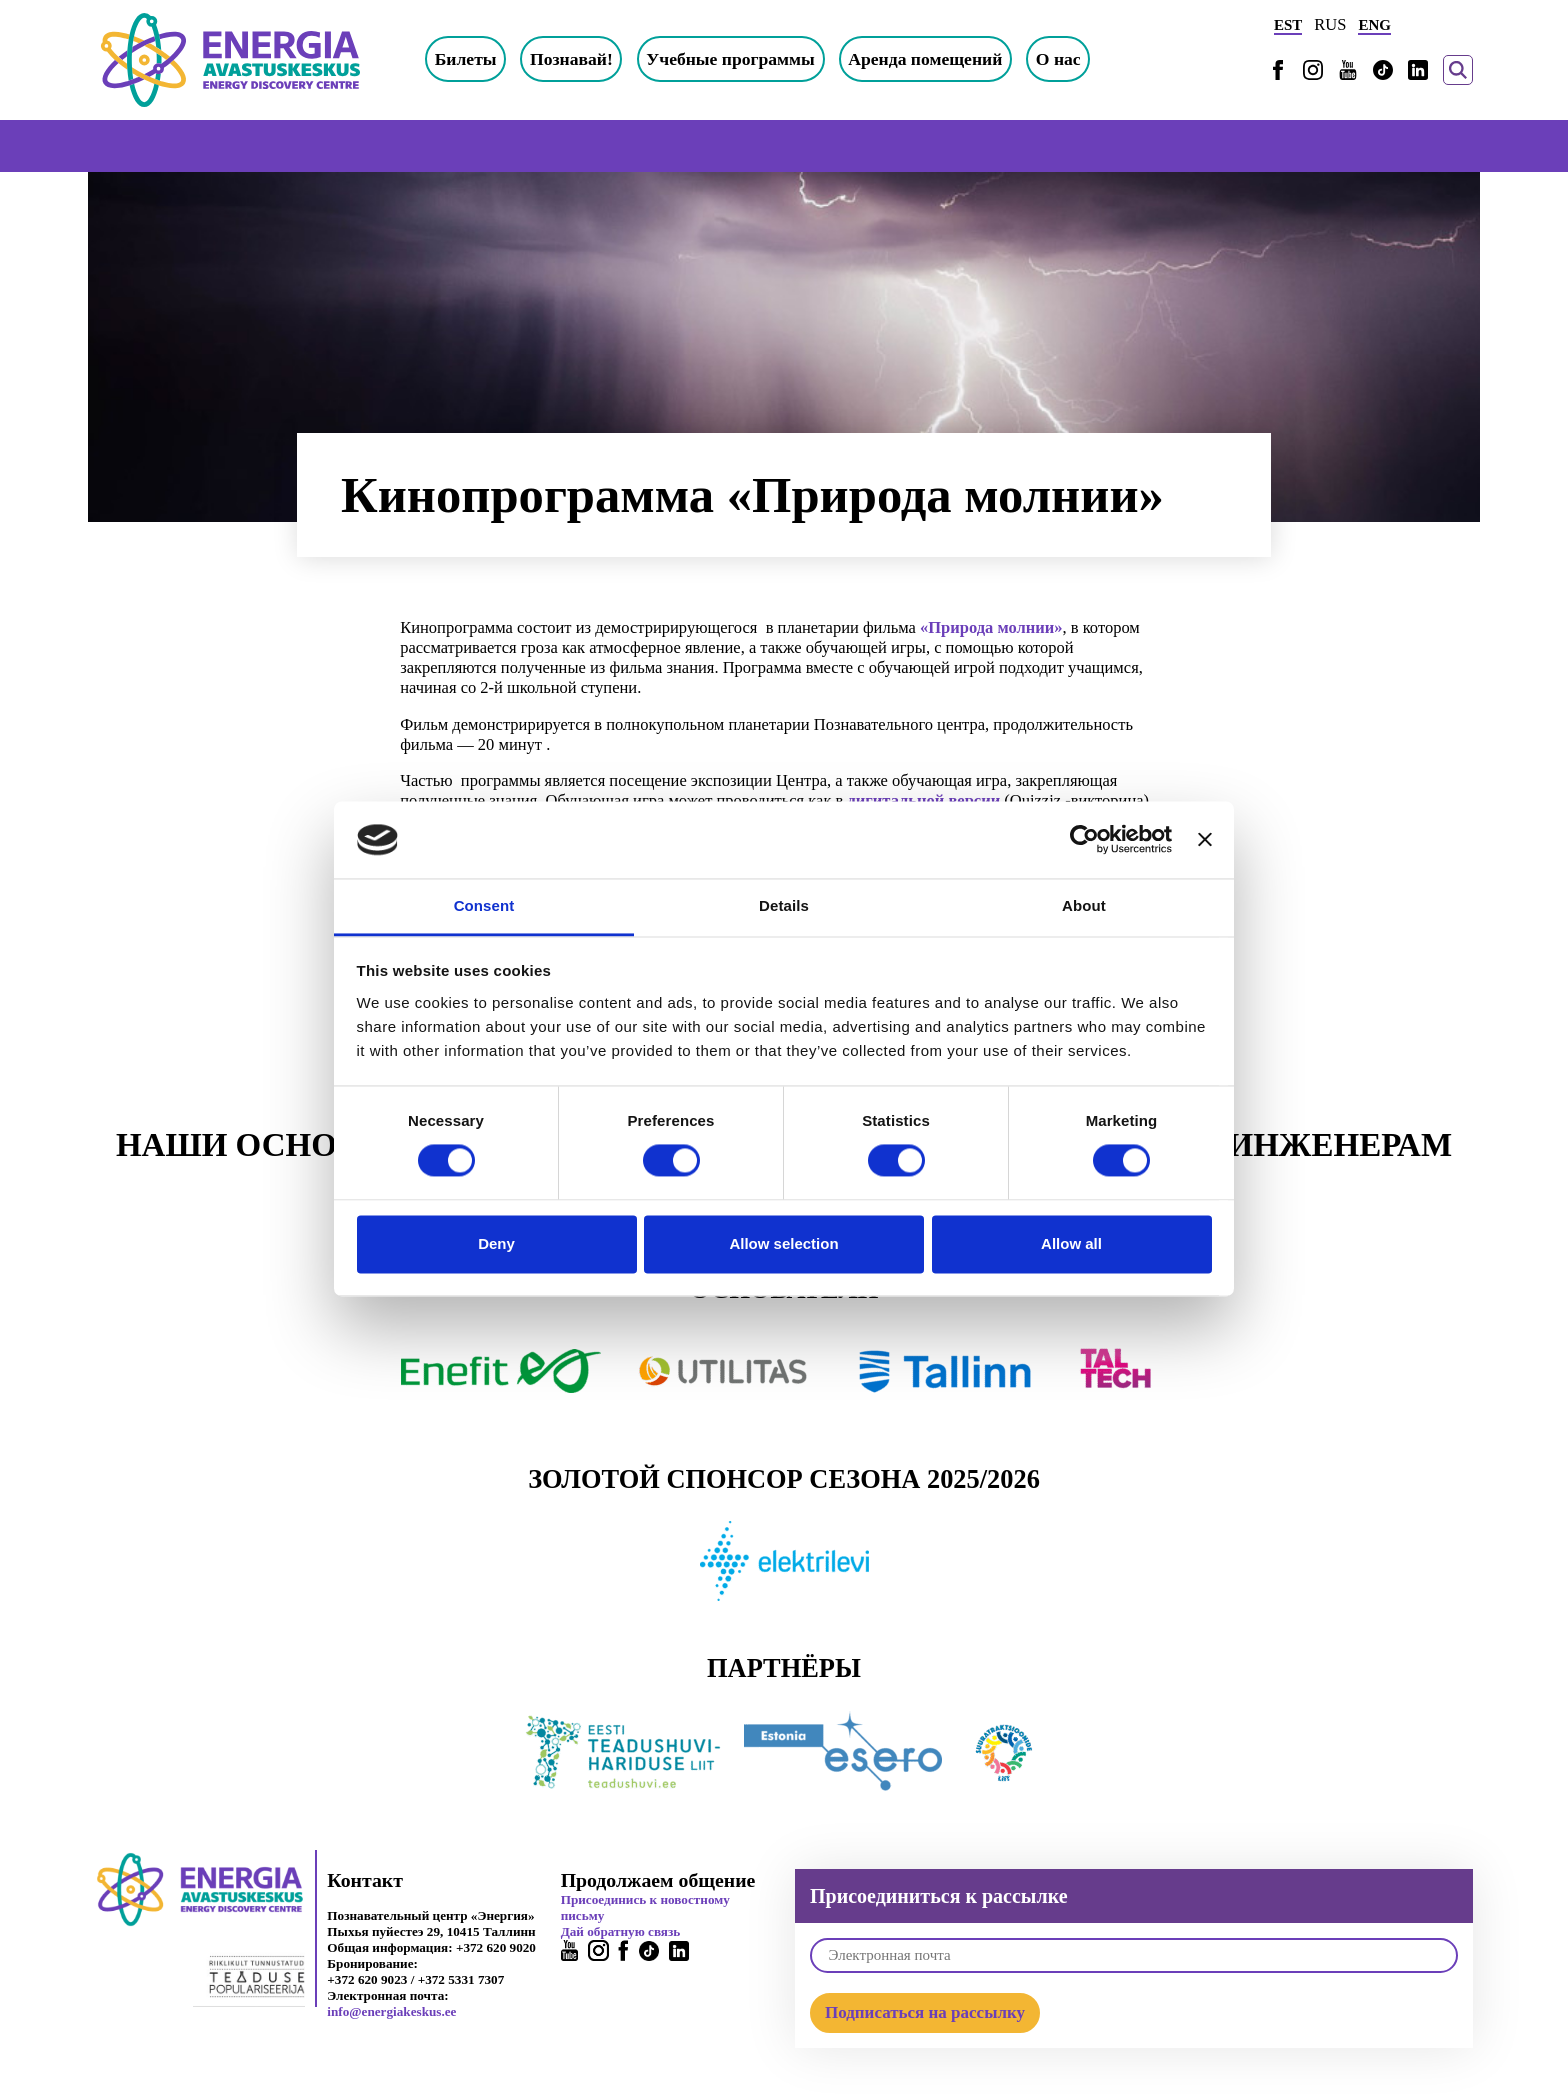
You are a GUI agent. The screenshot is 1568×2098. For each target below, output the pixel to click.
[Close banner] (1205, 840)
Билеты (466, 59)
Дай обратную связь (621, 1931)
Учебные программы (730, 59)
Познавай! (571, 59)
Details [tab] (784, 905)
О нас (1058, 59)
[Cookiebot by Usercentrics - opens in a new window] (1084, 840)
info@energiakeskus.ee (391, 2011)
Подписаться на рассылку (925, 2012)
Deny (496, 1243)
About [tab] (1084, 905)
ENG (1374, 25)
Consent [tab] (484, 905)
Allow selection (783, 1243)
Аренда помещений (925, 59)
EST (1288, 25)
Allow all (1071, 1243)
